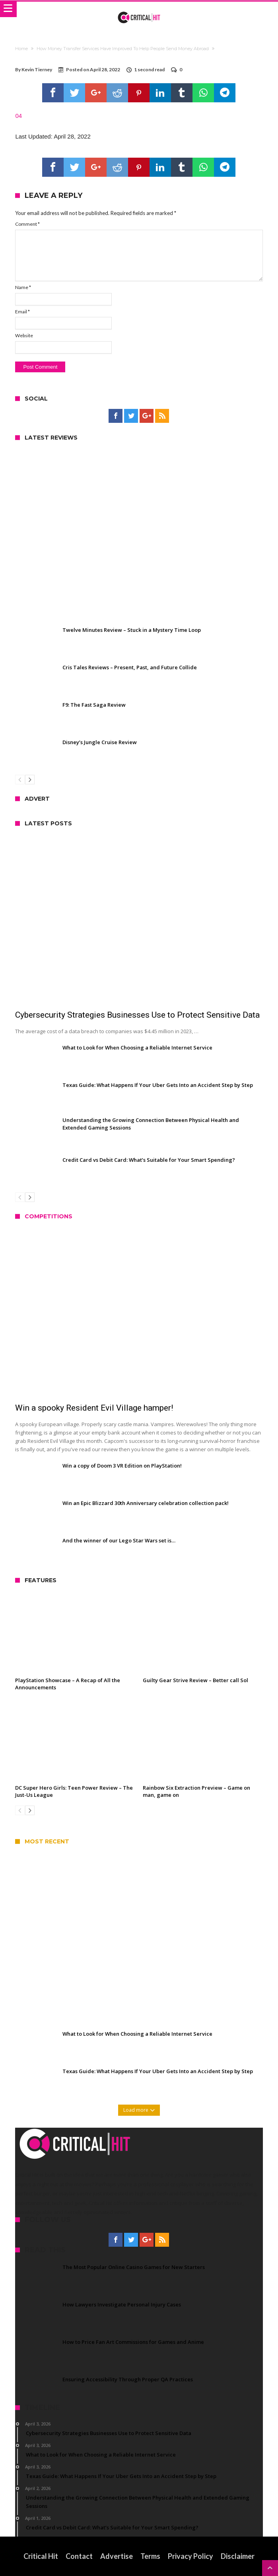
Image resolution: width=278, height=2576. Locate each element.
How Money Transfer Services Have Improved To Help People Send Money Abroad (123, 48)
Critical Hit (40, 2556)
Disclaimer (238, 2556)
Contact (79, 2556)
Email (22, 312)
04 (18, 115)
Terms (150, 2556)
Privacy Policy (190, 2556)
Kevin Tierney (36, 69)
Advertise (116, 2556)
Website (24, 335)
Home (21, 48)
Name (23, 287)
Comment (27, 224)
